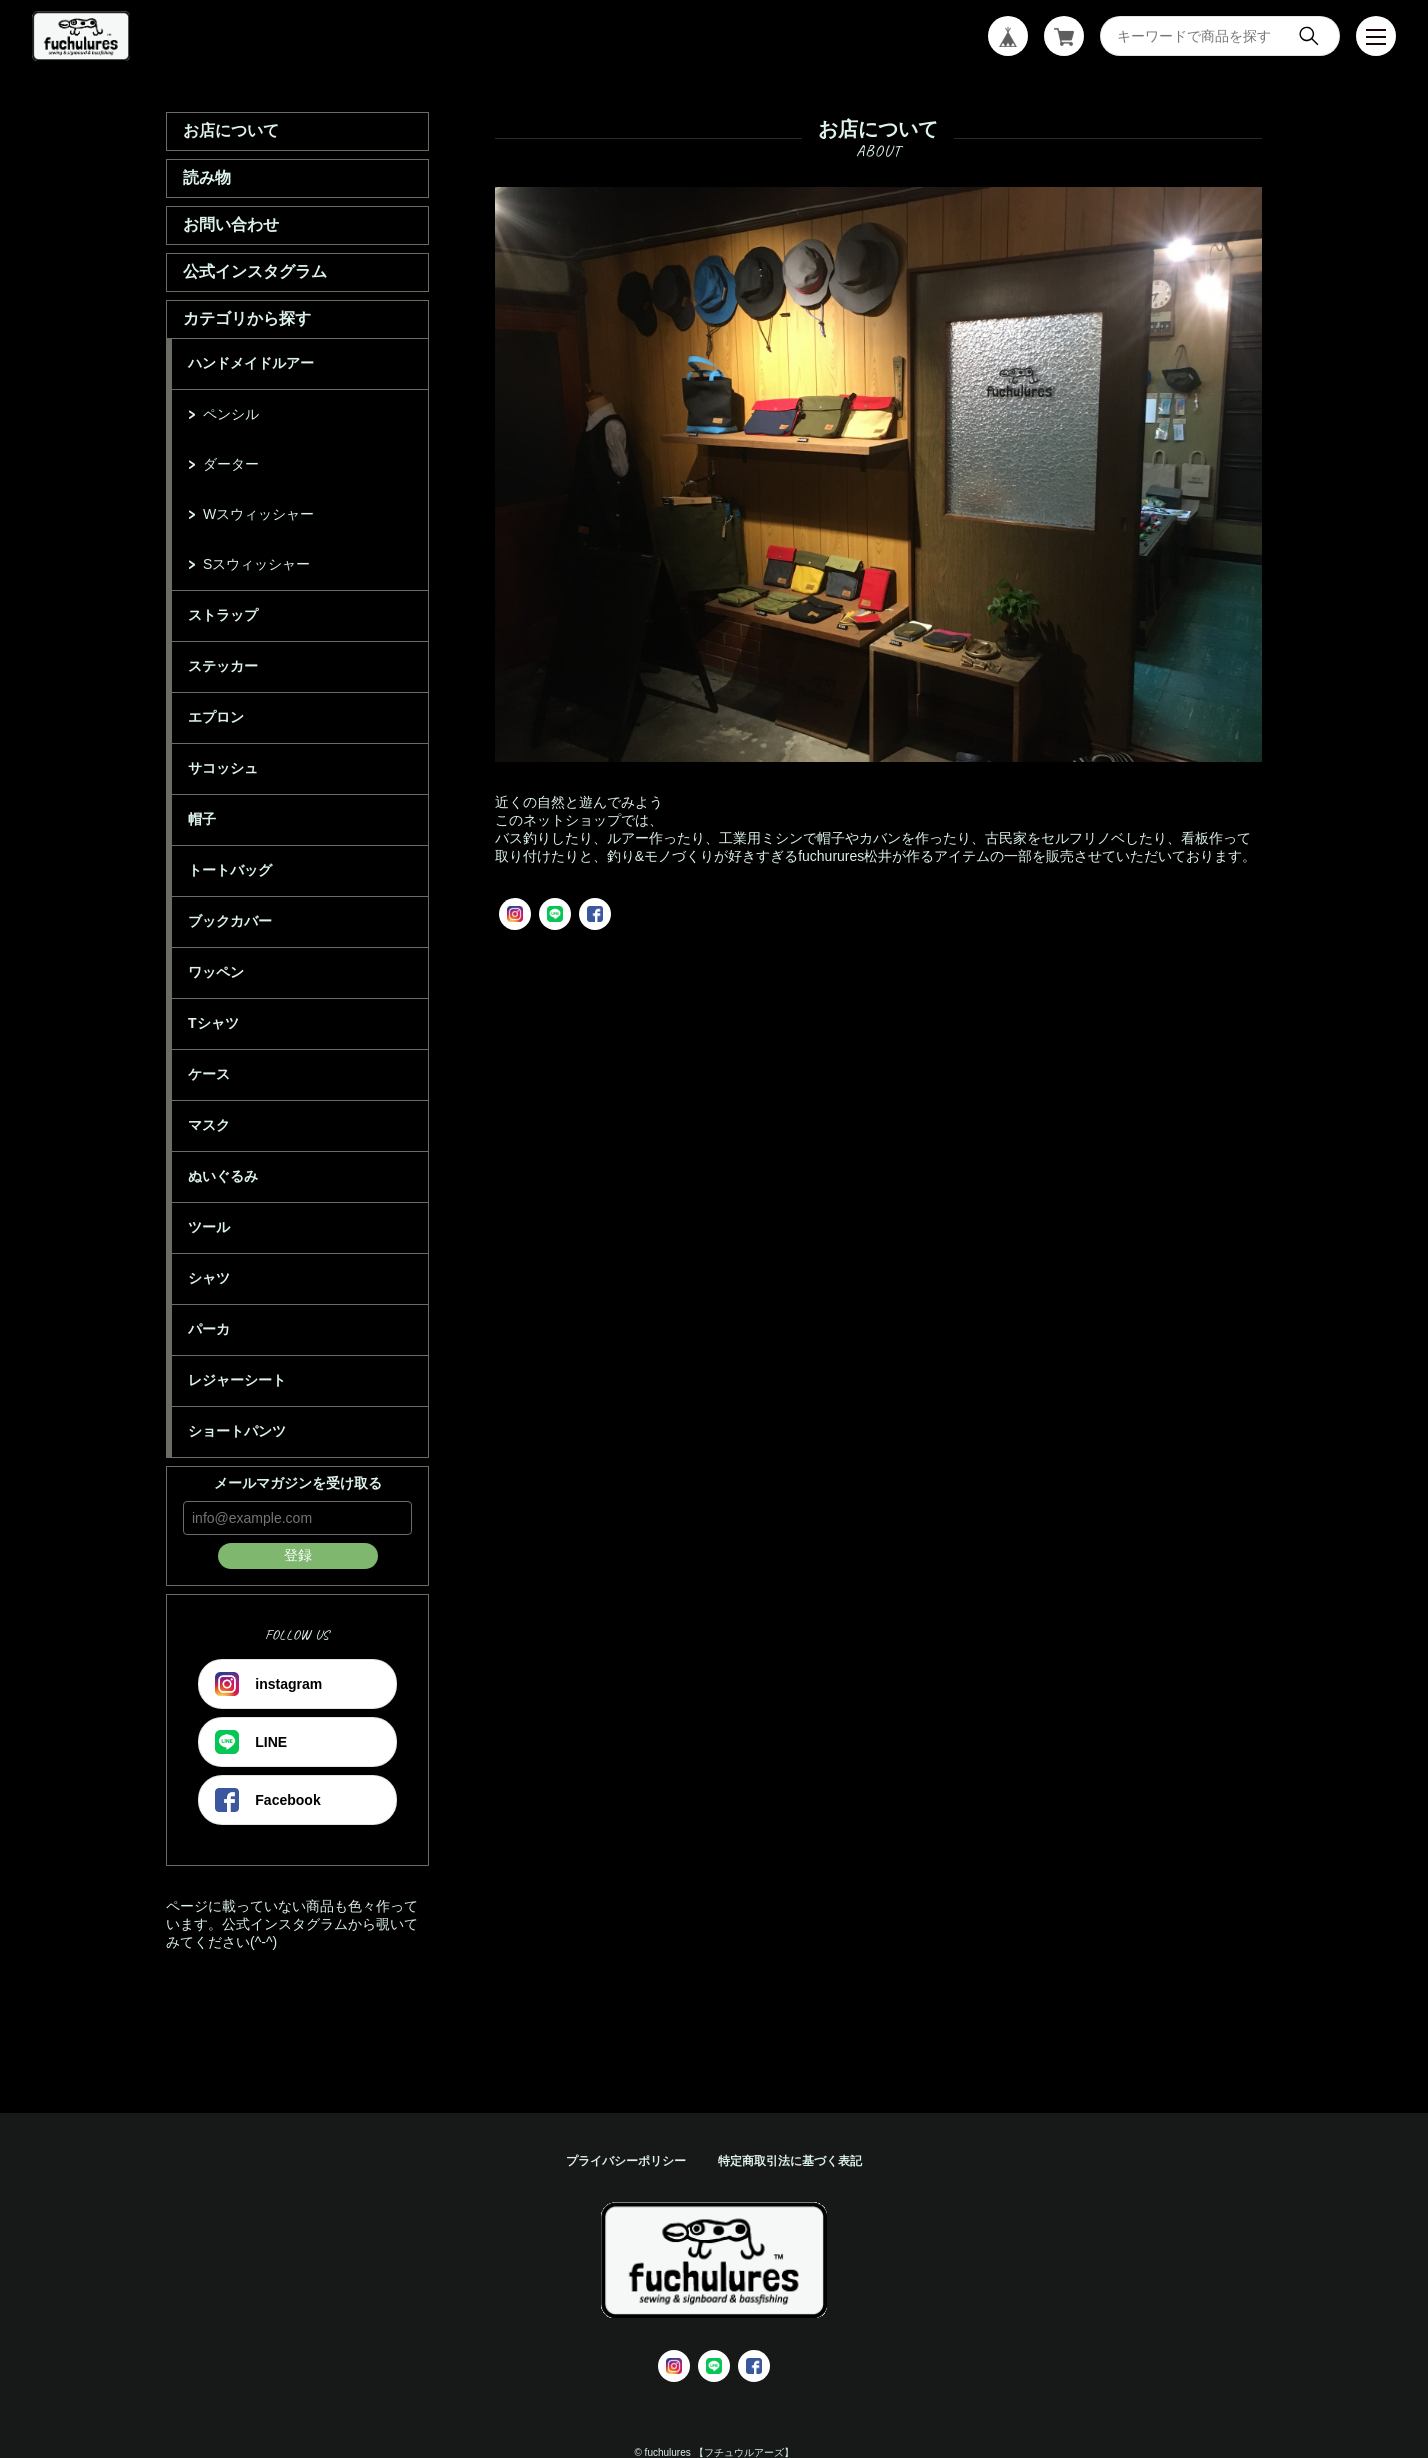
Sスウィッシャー (256, 564)
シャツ (209, 1278)
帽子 (202, 819)
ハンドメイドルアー (251, 363)
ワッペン (216, 972)
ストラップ (223, 615)
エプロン (216, 717)
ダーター (231, 464)
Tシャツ (213, 1023)
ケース (209, 1074)
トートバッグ (230, 870)
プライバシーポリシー (626, 2161)
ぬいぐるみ (223, 1176)
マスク (209, 1125)
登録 (298, 1555)
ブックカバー (230, 921)
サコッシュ (223, 768)
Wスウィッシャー (258, 514)
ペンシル (231, 414)
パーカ (209, 1329)
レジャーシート (237, 1380)
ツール (209, 1227)
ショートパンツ (237, 1431)
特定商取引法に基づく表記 (790, 2161)
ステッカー (223, 666)
